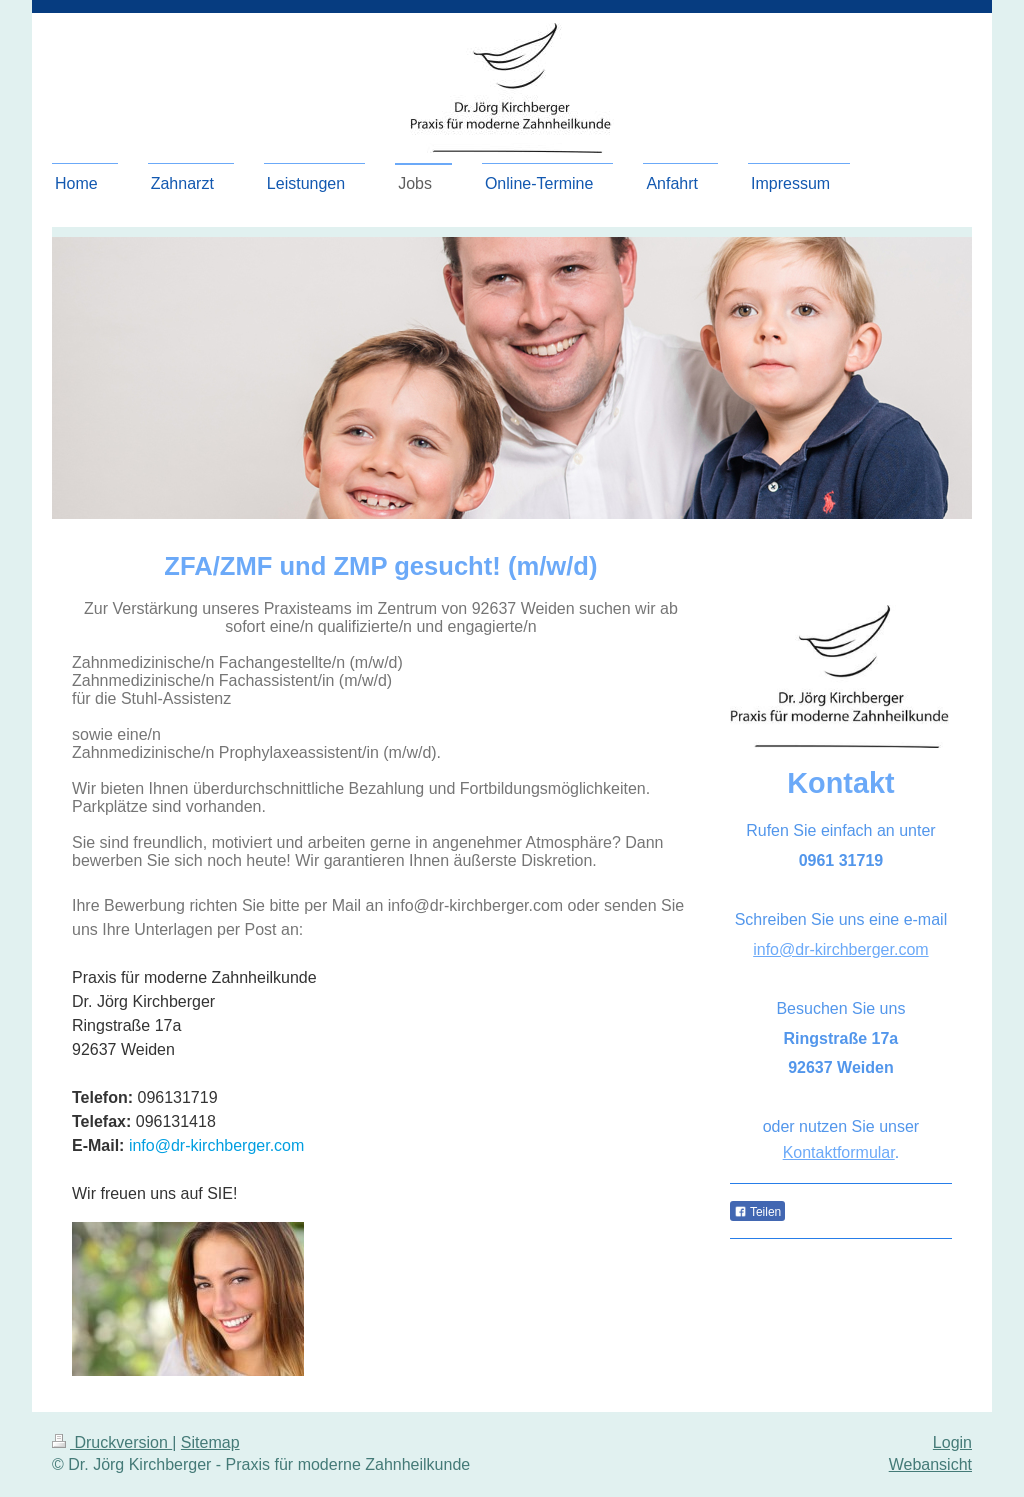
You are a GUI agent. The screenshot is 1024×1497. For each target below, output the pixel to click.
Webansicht (930, 1464)
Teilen (757, 1212)
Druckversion (112, 1442)
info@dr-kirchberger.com (216, 1145)
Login (952, 1442)
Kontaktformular (839, 1152)
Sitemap (210, 1442)
